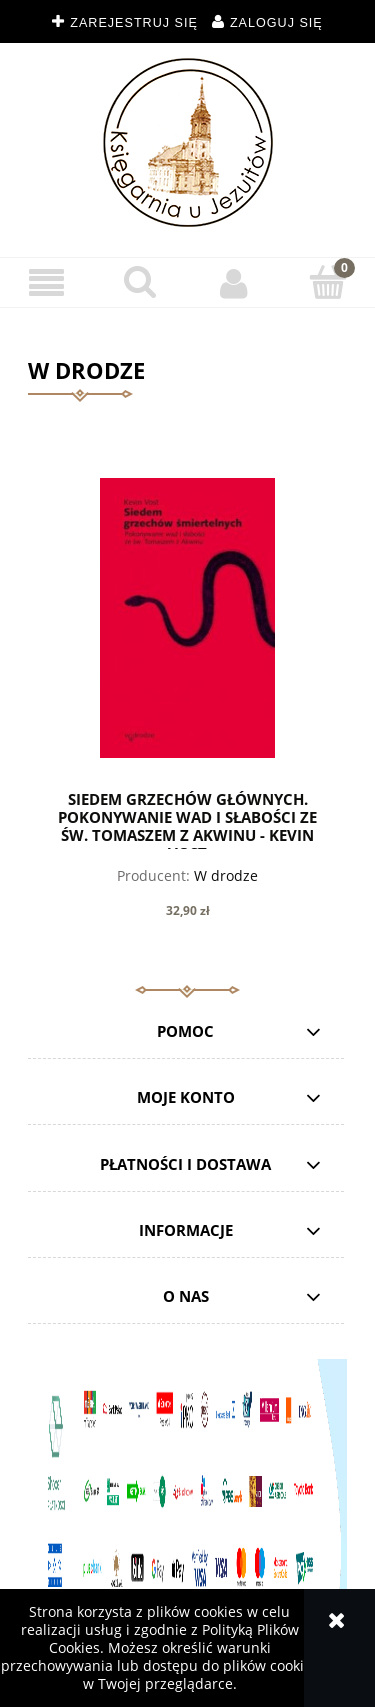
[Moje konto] (235, 283)
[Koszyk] (328, 282)
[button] (47, 283)
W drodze (226, 875)
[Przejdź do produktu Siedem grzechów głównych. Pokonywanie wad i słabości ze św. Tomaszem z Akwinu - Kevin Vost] (187, 618)
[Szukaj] (141, 282)
